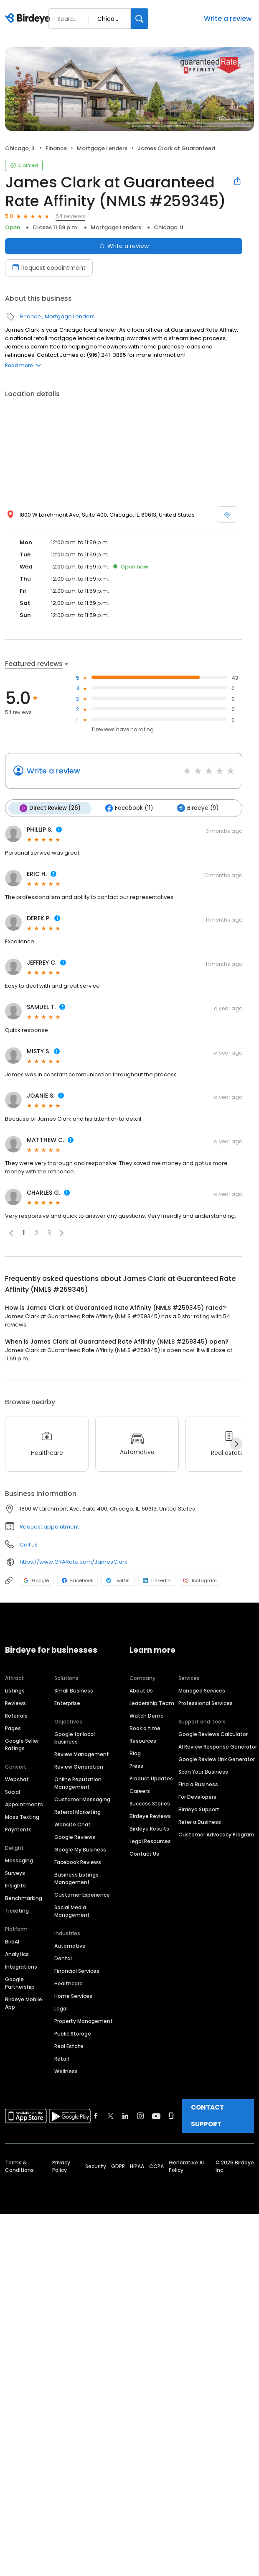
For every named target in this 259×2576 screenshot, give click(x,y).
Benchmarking (23, 1898)
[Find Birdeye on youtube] (156, 2116)
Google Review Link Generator (216, 1759)
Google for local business (74, 1738)
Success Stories (150, 1803)
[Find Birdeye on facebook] (95, 2116)
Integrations (21, 1966)
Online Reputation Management (78, 1783)
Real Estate (69, 2046)
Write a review (227, 18)
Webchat (17, 1779)
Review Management (81, 1754)
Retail (61, 2058)
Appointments (24, 1804)
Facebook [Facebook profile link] (77, 1580)
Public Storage (72, 2033)
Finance (56, 148)
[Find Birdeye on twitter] (110, 2116)
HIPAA (137, 2166)
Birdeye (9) (197, 808)
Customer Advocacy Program (216, 1834)
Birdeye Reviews (150, 1816)
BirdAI (12, 1941)
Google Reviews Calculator (213, 1734)
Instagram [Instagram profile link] (200, 1580)
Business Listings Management (76, 1878)
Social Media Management (72, 1911)
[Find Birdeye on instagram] (140, 2116)
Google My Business (80, 1849)
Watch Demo (147, 1715)
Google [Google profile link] (36, 1580)
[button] (61, 1233)
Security (95, 2166)
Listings (15, 1690)
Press (136, 1765)
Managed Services (201, 1690)
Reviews (15, 1703)
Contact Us (144, 1853)
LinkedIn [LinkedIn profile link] (156, 1580)
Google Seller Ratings (22, 1744)
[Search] (139, 18)
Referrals (16, 1715)
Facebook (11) (129, 808)
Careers (140, 1791)
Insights (15, 1885)
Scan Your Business (203, 1771)
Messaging (19, 1860)
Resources (143, 1740)
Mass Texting (22, 1817)
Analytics (17, 1954)
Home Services (73, 1996)
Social (12, 1791)
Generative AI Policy (186, 2166)
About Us (141, 1690)
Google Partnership (20, 1983)
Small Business (73, 1690)
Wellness (66, 2071)
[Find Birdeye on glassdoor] (171, 2116)
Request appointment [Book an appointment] (49, 268)
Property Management (83, 2021)
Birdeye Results (149, 1828)
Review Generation (78, 1766)
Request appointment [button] (49, 1527)
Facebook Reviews (77, 1862)
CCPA (156, 2166)
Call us (29, 1545)
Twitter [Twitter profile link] (118, 1580)
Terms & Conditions (19, 2166)
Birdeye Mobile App (23, 2003)
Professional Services (205, 1703)
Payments (18, 1829)
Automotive (70, 1945)
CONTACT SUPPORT (207, 2115)
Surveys (15, 1873)
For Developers (197, 1796)
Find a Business (198, 1784)
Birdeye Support (198, 1809)
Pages (13, 1728)
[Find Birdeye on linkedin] (125, 2116)
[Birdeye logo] (29, 19)
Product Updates (151, 1778)
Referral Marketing (77, 1811)
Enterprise (67, 1703)
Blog (135, 1753)
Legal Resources (150, 1841)
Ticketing (17, 1910)
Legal (61, 2008)
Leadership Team (152, 1703)
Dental (63, 1958)
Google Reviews (74, 1837)
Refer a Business (199, 1822)
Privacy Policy (61, 2166)
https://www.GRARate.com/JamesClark (73, 1562)
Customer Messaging (82, 1799)
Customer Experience (82, 1894)
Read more (23, 365)
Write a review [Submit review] (124, 246)
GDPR (118, 2166)
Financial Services (76, 1970)
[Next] (236, 1443)
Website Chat (72, 1824)
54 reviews (70, 216)
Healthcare (68, 1983)
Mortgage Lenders (102, 148)
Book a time (145, 1728)
